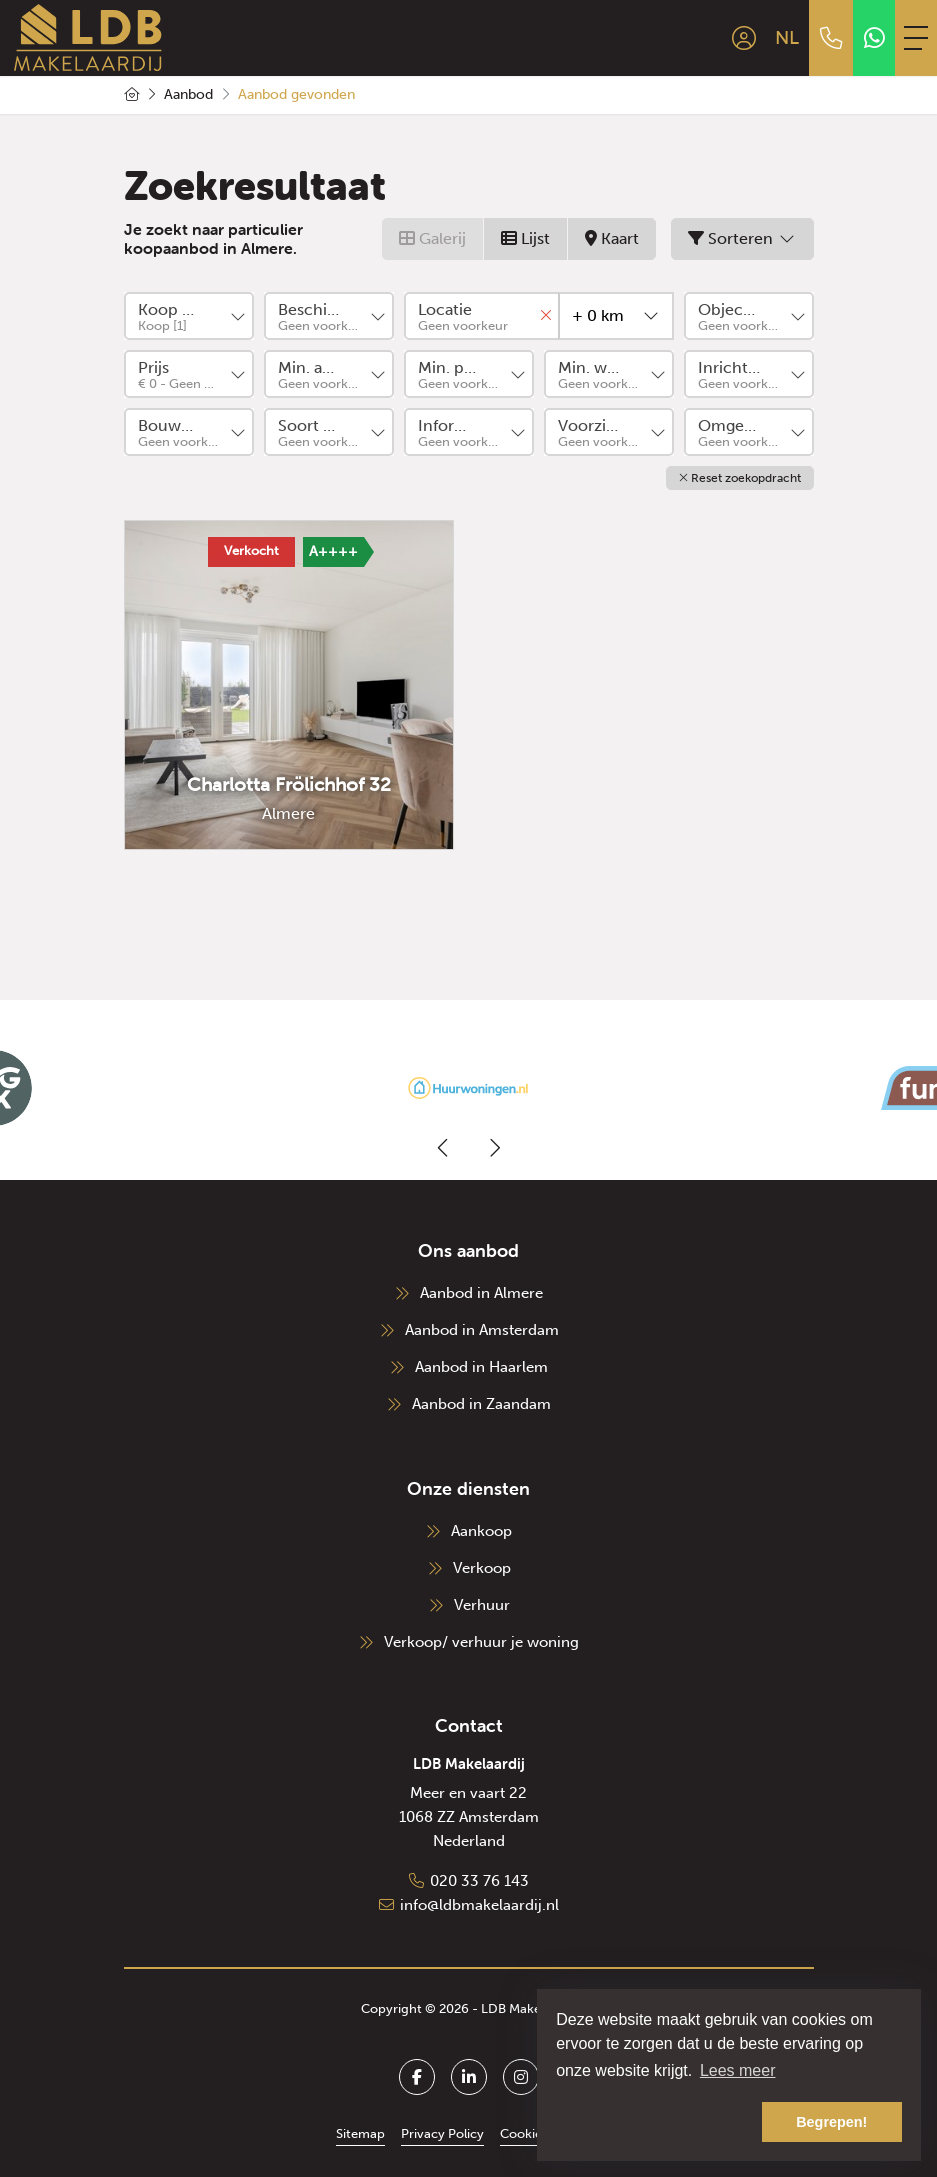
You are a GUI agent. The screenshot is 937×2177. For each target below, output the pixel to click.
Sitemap (360, 2133)
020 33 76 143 (479, 1881)
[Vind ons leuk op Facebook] (417, 2077)
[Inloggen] (744, 38)
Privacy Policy (442, 2133)
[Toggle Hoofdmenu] (916, 38)
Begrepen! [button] (831, 2122)
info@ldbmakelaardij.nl (479, 1905)
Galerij (432, 238)
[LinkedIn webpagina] (469, 2077)
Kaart (612, 238)
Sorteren (742, 238)
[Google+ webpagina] (521, 2077)
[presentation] (444, 1148)
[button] (740, 478)
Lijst (525, 238)
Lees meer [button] (738, 2070)
